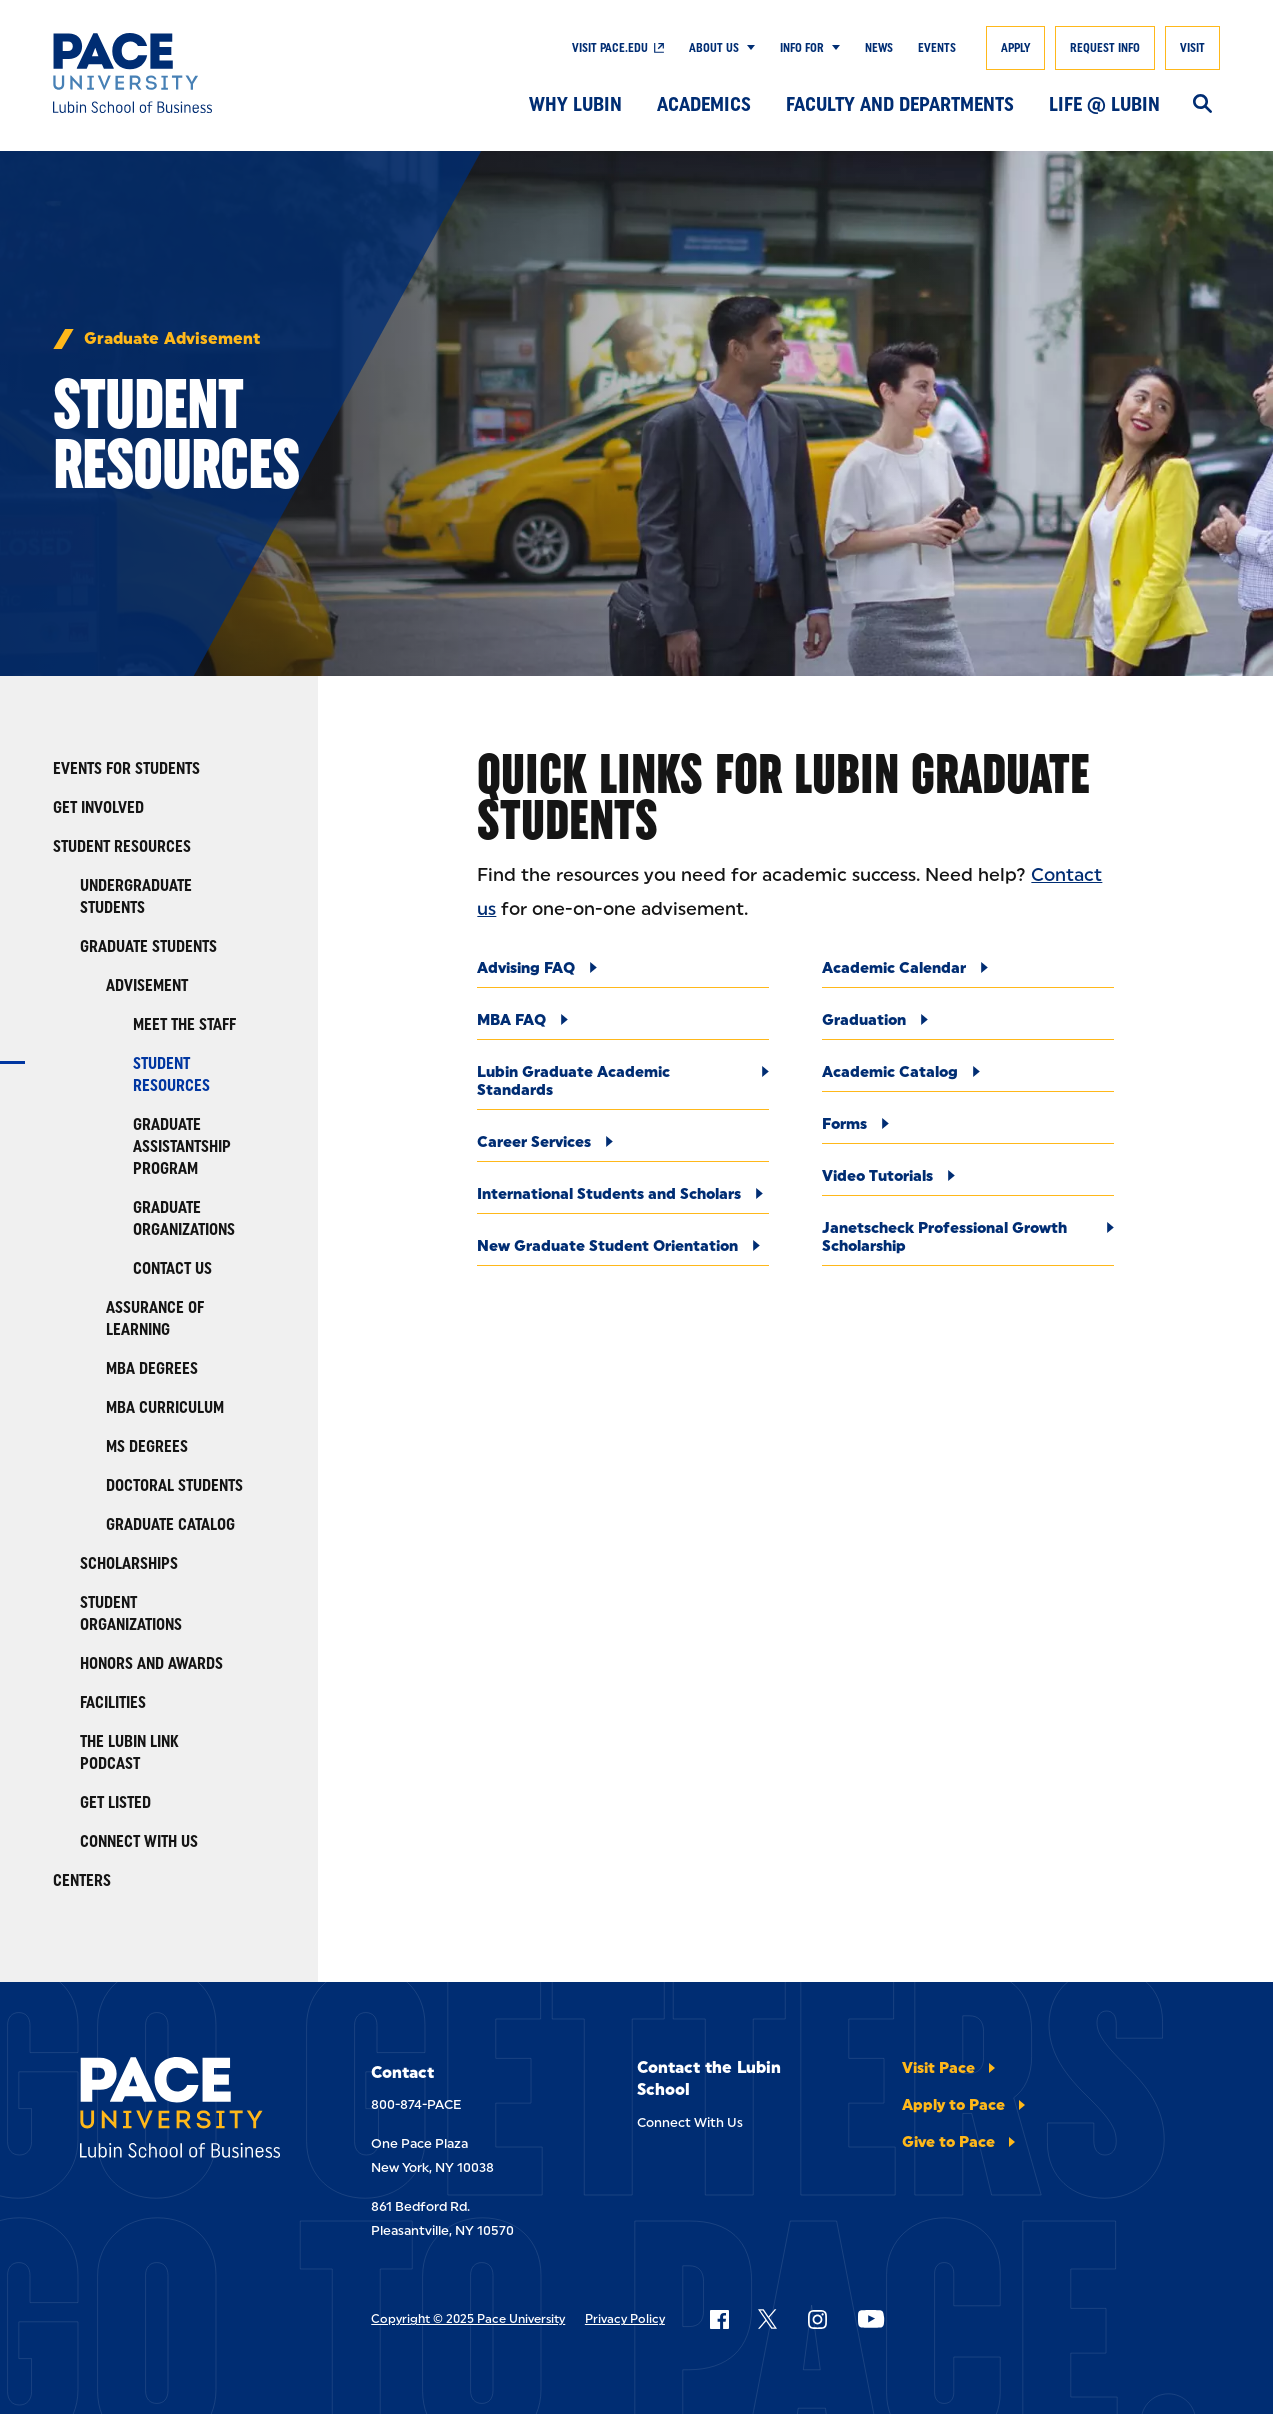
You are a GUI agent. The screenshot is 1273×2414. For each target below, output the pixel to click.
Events (937, 48)
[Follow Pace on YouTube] (871, 2319)
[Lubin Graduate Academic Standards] (623, 1086)
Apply (1015, 48)
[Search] (1202, 105)
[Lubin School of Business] (172, 73)
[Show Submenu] (747, 48)
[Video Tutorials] (968, 1181)
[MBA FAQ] (623, 1025)
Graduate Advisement (172, 339)
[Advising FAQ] (623, 973)
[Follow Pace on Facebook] (719, 2319)
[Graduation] (968, 1025)
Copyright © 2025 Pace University (468, 2319)
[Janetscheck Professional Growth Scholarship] (968, 1242)
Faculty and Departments (900, 104)
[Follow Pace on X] (767, 2319)
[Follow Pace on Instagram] (817, 2319)
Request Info (1105, 48)
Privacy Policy (625, 2319)
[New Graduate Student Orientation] (623, 1251)
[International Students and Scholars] (623, 1199)
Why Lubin (575, 104)
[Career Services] (623, 1147)
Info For (802, 48)
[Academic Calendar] (968, 973)
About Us (714, 48)
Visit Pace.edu (610, 48)
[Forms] (968, 1129)
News (879, 48)
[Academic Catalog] (968, 1077)
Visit (1192, 48)
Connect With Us (690, 2122)
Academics (704, 104)
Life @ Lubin (1104, 104)
